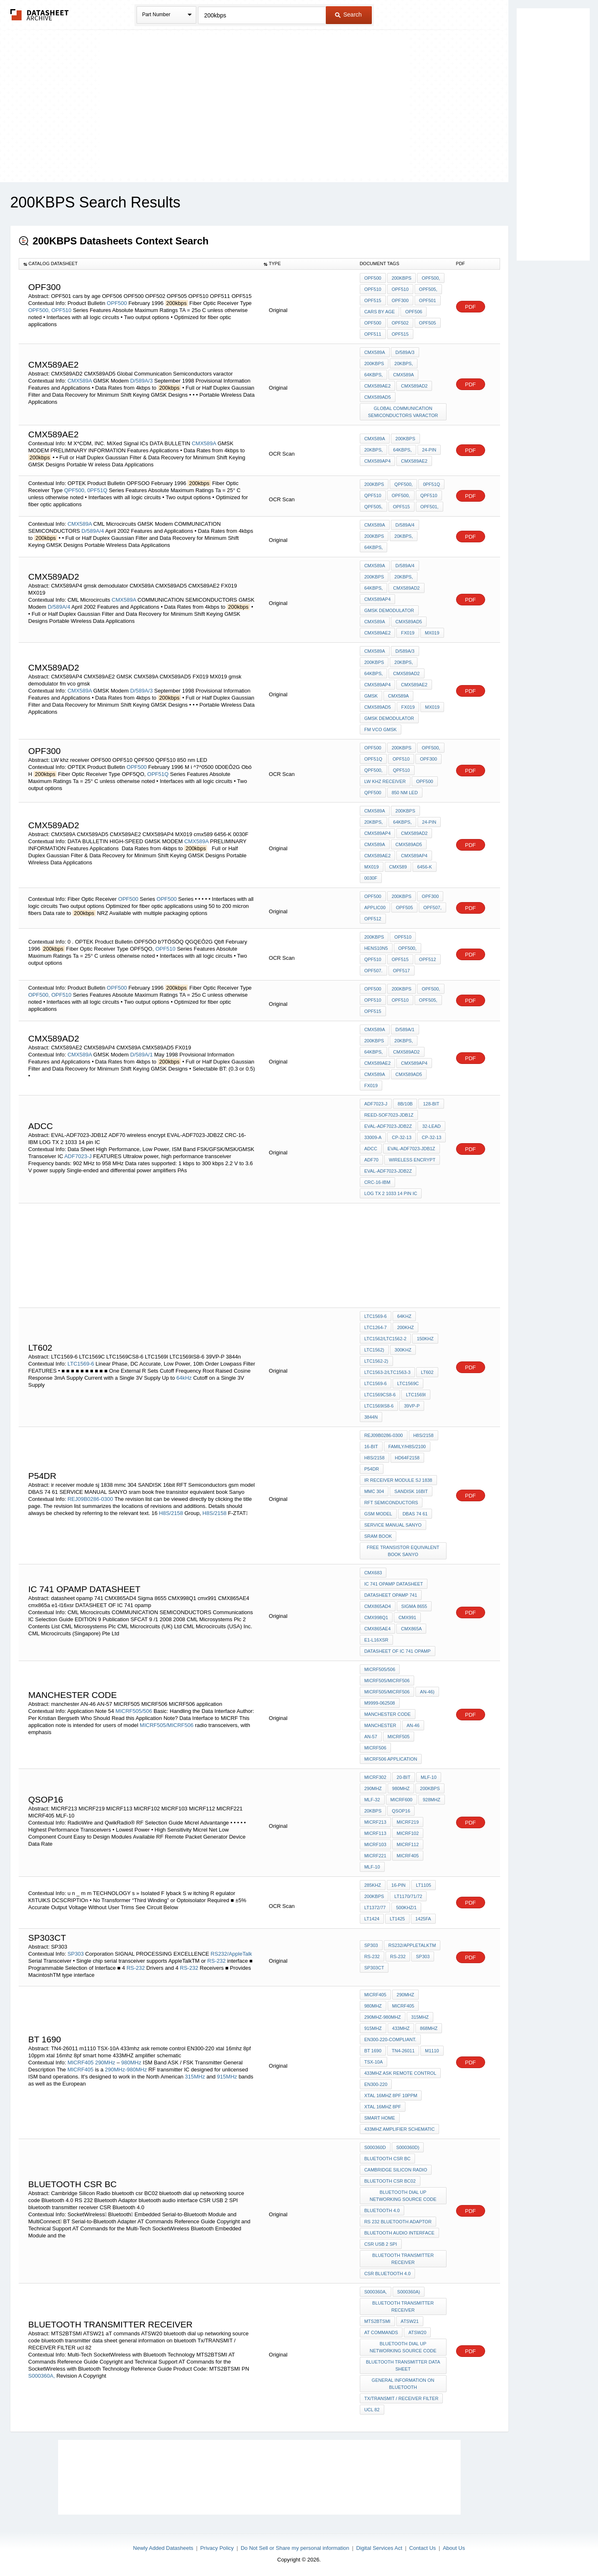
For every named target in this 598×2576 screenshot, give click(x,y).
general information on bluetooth (403, 2384)
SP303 (76, 1954)
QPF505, (373, 506)
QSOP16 (401, 1810)
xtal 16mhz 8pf (382, 2106)
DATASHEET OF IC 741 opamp (397, 1651)
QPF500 (372, 792)
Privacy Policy (217, 2548)
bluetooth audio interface (399, 2232)
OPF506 (413, 311)
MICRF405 (408, 1855)
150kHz (425, 1338)
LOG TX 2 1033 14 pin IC (390, 1193)
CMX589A (80, 381)
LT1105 (423, 1885)
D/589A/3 (141, 381)
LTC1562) (374, 1349)
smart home (379, 2117)
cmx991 (407, 1617)
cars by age (379, 311)
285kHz (372, 1885)
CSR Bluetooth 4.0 (387, 2273)
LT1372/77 (375, 1907)
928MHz (431, 1799)
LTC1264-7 (375, 1327)
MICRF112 (408, 1844)
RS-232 (216, 1961)
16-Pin (398, 1885)
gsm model (378, 1513)
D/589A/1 (141, 1054)
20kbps (373, 1810)
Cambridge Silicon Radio (395, 2169)
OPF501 (427, 300)
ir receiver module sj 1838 (398, 1480)
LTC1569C (408, 1383)
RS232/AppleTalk (231, 1954)
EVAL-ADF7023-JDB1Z (411, 1148)
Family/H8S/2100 (407, 1446)
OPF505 (427, 322)
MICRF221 (375, 1855)
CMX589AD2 (414, 385)
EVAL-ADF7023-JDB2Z (388, 1126)
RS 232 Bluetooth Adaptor (398, 2221)
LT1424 (372, 1918)
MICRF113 (375, 1833)
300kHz (403, 1349)
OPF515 (372, 300)
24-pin (429, 449)
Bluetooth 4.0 (382, 2210)
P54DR (371, 1468)
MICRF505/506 (133, 1711)
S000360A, (41, 2376)
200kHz (405, 1327)
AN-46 (413, 1725)
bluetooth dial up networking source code (403, 2196)
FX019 (407, 632)
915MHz (227, 2076)
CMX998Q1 (376, 1617)
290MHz (373, 1788)
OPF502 (400, 322)
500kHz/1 (406, 1907)
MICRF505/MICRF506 (166, 1725)
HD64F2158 (407, 1457)
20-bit (403, 1777)
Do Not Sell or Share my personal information (295, 2548)
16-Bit (371, 1446)
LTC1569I (416, 1394)
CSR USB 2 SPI (380, 2244)
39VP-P (412, 1405)
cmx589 (398, 866)
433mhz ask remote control (400, 2073)
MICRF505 (399, 1736)
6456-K (424, 866)
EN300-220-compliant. (390, 2039)
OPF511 (372, 334)
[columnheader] (139, 264)
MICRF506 (375, 1747)
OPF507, (432, 907)
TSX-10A (373, 2061)
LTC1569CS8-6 (380, 1394)
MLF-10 (429, 1777)
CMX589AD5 (377, 397)
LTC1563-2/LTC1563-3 (387, 1372)
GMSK (371, 695)
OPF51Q (157, 774)
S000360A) (408, 2291)
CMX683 (373, 1572)
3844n (371, 1417)
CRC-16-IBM (377, 1182)
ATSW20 (417, 2332)
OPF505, (428, 289)
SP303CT (374, 1967)
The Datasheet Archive (39, 14)
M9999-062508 (379, 1702)
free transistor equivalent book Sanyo (403, 1551)
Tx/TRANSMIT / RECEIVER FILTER (401, 2398)
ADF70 (371, 1159)
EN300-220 (376, 2084)
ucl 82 (372, 2409)
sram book (378, 1536)
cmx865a (411, 1628)
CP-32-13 (401, 1137)
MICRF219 (408, 1822)
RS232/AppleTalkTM (412, 1945)
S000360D (375, 2147)
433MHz (401, 2028)
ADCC (370, 1148)
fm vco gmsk (380, 729)
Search (348, 14)
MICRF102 (408, 1833)
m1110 (432, 2050)
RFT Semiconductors (391, 1502)
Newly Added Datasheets (163, 2548)
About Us (454, 2548)
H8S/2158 (171, 1513)
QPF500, (74, 490)
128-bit (431, 1103)
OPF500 (117, 303)
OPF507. (373, 970)
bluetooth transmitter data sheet (403, 2365)
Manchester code (387, 1714)
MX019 (432, 632)
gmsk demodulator (389, 610)
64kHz (184, 1378)
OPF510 (61, 310)
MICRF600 (401, 1799)
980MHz (401, 1788)
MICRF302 (375, 1777)
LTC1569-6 (81, 1364)
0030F (370, 878)
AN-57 (370, 1736)
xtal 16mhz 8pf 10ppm (390, 2095)
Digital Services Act (379, 2548)
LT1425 (397, 1918)
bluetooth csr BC (387, 2158)
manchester (380, 1725)
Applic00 (375, 907)
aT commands (381, 2332)
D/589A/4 (92, 531)
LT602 (427, 1372)
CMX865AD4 (377, 1606)
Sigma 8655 (414, 1606)
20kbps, (403, 363)
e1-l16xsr (376, 1639)
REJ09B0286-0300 (90, 1499)
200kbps (402, 278)
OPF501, (429, 506)
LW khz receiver (385, 781)
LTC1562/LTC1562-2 (385, 1338)
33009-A (373, 1137)
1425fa (423, 1918)
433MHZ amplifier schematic (399, 2129)
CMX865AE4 (377, 1628)
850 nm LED (405, 792)
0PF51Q (97, 490)
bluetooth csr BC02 (390, 2180)
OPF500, (39, 310)
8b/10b (405, 1103)
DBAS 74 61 (415, 1513)
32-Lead (431, 1126)
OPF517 (401, 970)
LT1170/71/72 (408, 1896)
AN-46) (427, 1691)
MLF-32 (372, 1799)
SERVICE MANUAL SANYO (393, 1524)
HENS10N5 (376, 948)
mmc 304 (374, 1491)
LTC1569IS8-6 (379, 1405)
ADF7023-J (78, 1156)
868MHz (428, 2028)
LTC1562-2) (376, 1361)
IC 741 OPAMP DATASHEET (393, 1583)
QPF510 (372, 495)
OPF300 (400, 300)
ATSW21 (410, 2321)
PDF (470, 307)
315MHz (195, 2076)
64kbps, (373, 374)
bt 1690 (372, 2050)
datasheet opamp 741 (390, 1595)
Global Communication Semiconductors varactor (403, 412)
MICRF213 (375, 1822)
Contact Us (422, 2548)
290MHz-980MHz (126, 2069)
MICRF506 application (390, 1758)
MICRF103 (375, 1844)
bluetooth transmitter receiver (403, 2259)
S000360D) (408, 2147)
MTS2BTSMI (377, 2321)
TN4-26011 (403, 2050)
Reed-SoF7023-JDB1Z (389, 1114)
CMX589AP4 (377, 461)
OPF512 (372, 918)
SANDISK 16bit (411, 1491)
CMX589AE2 (377, 385)
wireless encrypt (412, 1159)
